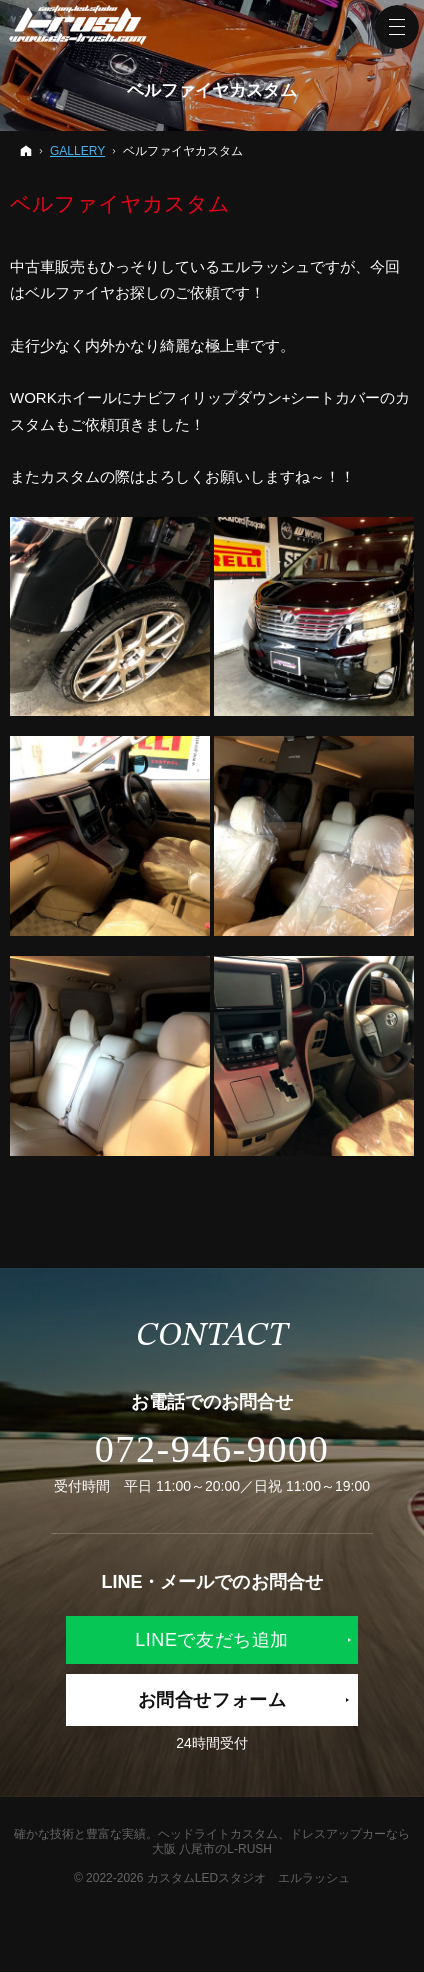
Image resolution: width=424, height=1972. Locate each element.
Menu (397, 27)
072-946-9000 (212, 1449)
